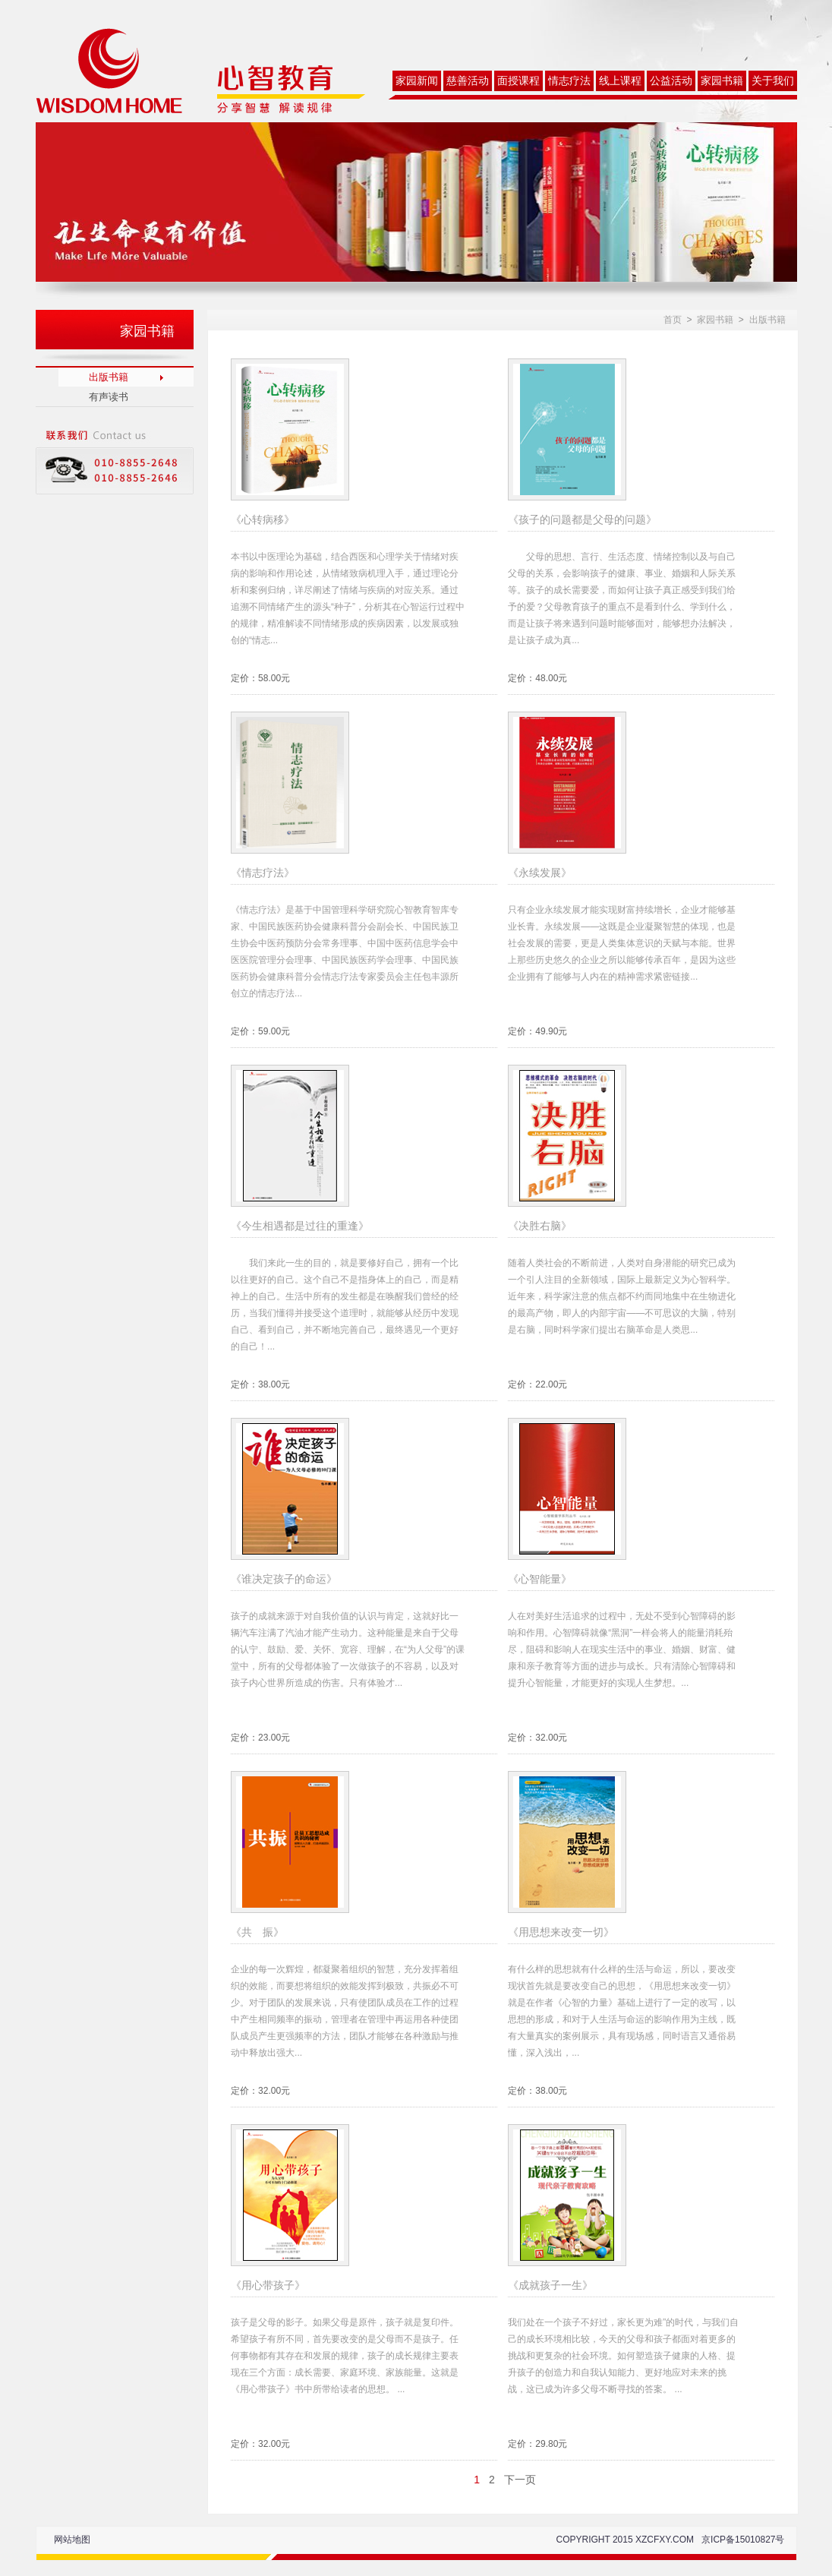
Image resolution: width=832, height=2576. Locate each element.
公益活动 (671, 81)
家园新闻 (417, 81)
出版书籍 (108, 377)
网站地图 (72, 2539)
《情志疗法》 (263, 873)
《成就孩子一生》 (550, 2285)
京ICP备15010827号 (742, 2539)
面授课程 (518, 81)
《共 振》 (257, 1932)
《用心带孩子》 (268, 2285)
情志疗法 (569, 81)
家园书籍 (722, 81)
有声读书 (108, 396)
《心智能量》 (540, 1579)
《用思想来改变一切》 (561, 1932)
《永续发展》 (540, 873)
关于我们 (773, 81)
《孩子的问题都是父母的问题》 (582, 519)
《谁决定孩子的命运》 (284, 1579)
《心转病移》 (263, 519)
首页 (672, 319)
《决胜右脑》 (540, 1226)
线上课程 (620, 81)
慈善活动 (467, 81)
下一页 (520, 2479)
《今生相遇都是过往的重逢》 (300, 1226)
